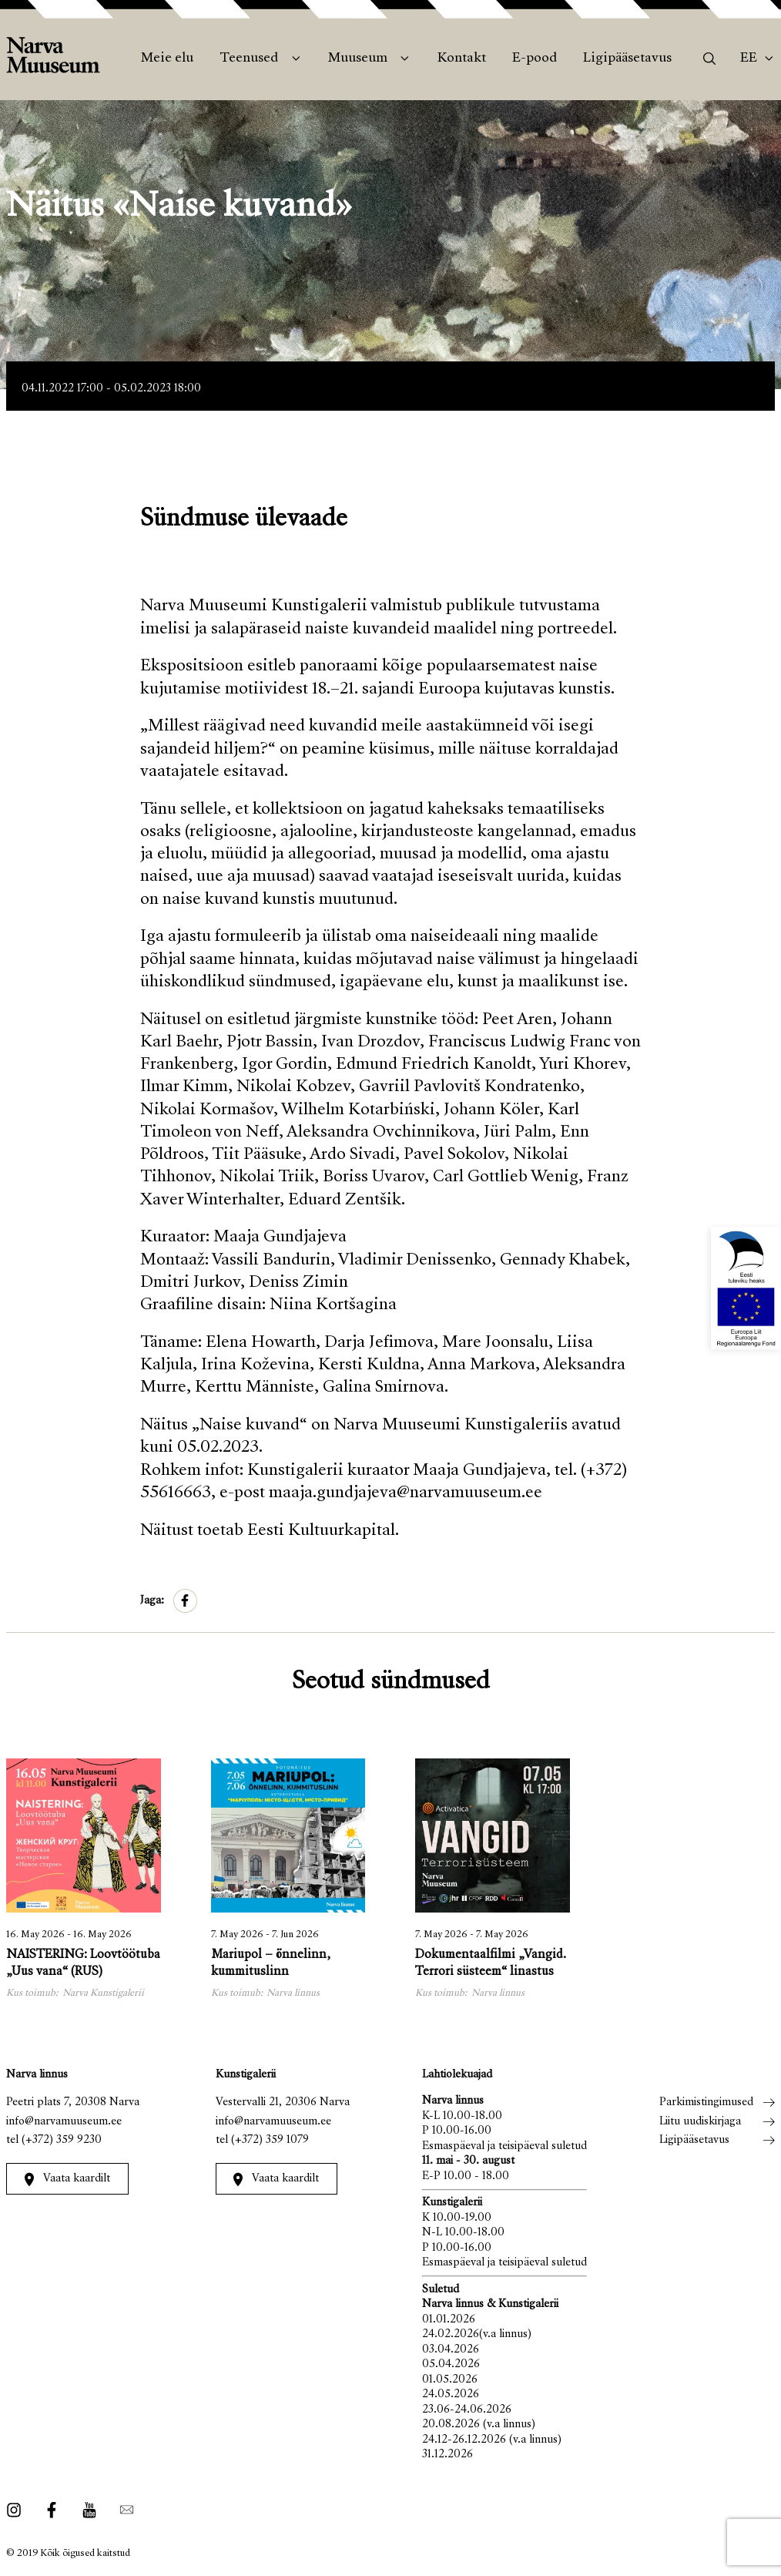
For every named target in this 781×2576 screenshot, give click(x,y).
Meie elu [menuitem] (167, 58)
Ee (748, 58)
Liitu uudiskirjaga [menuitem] (700, 2122)
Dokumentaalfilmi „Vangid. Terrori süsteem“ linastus (490, 1964)
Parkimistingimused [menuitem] (706, 2102)
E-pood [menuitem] (534, 58)
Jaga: (152, 1601)
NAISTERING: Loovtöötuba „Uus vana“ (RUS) (83, 1964)
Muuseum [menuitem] (357, 58)
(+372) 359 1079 (270, 2140)
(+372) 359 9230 (62, 2140)
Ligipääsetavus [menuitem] (627, 58)
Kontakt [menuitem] (461, 58)
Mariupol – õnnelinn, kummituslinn (270, 1964)
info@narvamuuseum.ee (64, 2122)
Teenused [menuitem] (249, 58)
